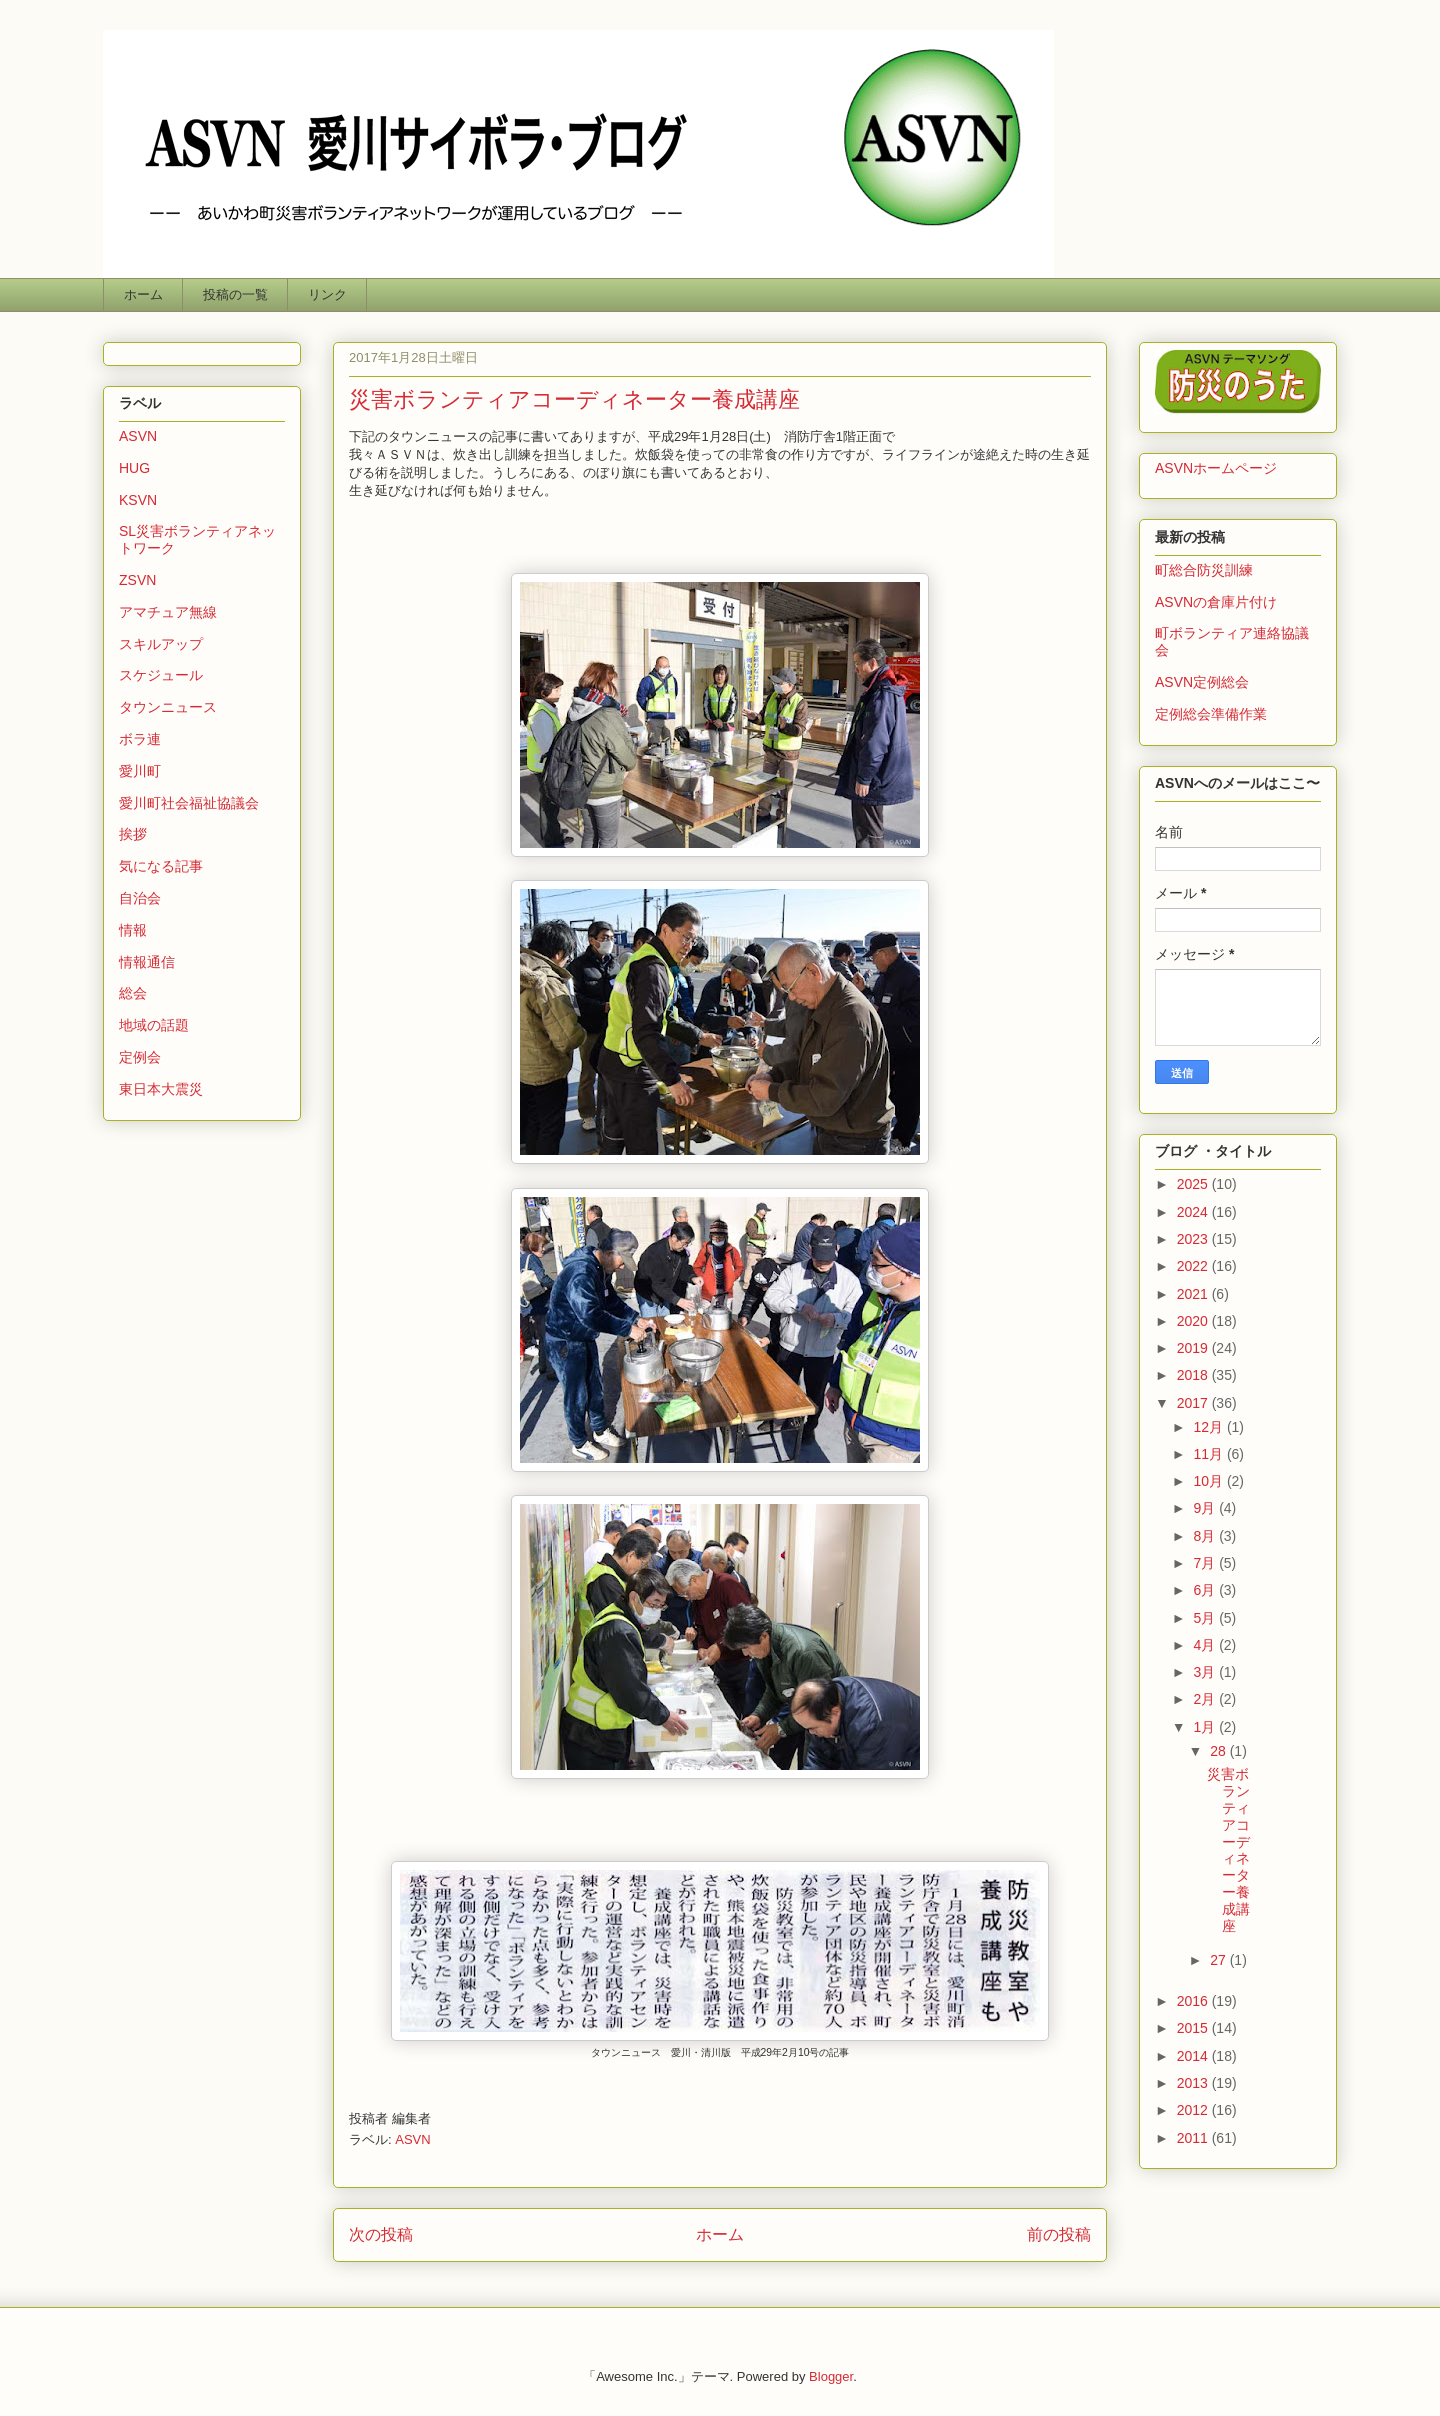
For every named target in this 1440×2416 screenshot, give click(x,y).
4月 (1206, 1645)
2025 (1194, 1184)
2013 (1194, 2083)
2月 (1206, 1699)
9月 (1206, 1508)
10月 (1209, 1481)
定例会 (140, 1057)
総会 (133, 993)
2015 (1194, 2028)
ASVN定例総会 (1202, 682)
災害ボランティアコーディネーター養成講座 (1228, 1849)
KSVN (138, 500)
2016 (1194, 2001)
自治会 (140, 898)
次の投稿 (381, 2234)
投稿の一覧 (235, 294)
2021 (1194, 1294)
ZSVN (137, 580)
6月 (1206, 1590)
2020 (1194, 1321)
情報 (133, 930)
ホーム (143, 294)
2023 (1194, 1239)
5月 (1206, 1618)
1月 (1206, 1727)
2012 (1194, 2110)
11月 (1209, 1454)
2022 (1194, 1266)
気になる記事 (161, 866)
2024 (1194, 1212)
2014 (1194, 2056)
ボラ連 (140, 739)
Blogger (831, 2376)
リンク (327, 294)
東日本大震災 (161, 1089)
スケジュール (161, 675)
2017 (1194, 1403)
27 (1219, 1960)
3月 (1206, 1672)
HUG (134, 468)
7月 (1206, 1563)
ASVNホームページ (1216, 468)
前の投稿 (1059, 2234)
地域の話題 (154, 1025)
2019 (1194, 1348)
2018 (1194, 1375)
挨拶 (133, 834)
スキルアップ (161, 644)
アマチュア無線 (168, 612)
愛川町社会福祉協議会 (189, 803)
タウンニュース (168, 707)
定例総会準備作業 (1211, 714)
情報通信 (147, 962)
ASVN (412, 2139)
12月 (1209, 1427)
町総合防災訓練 (1204, 570)
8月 (1206, 1536)
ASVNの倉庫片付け (1216, 602)
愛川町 (140, 771)
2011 (1194, 2138)
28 (1219, 1751)
